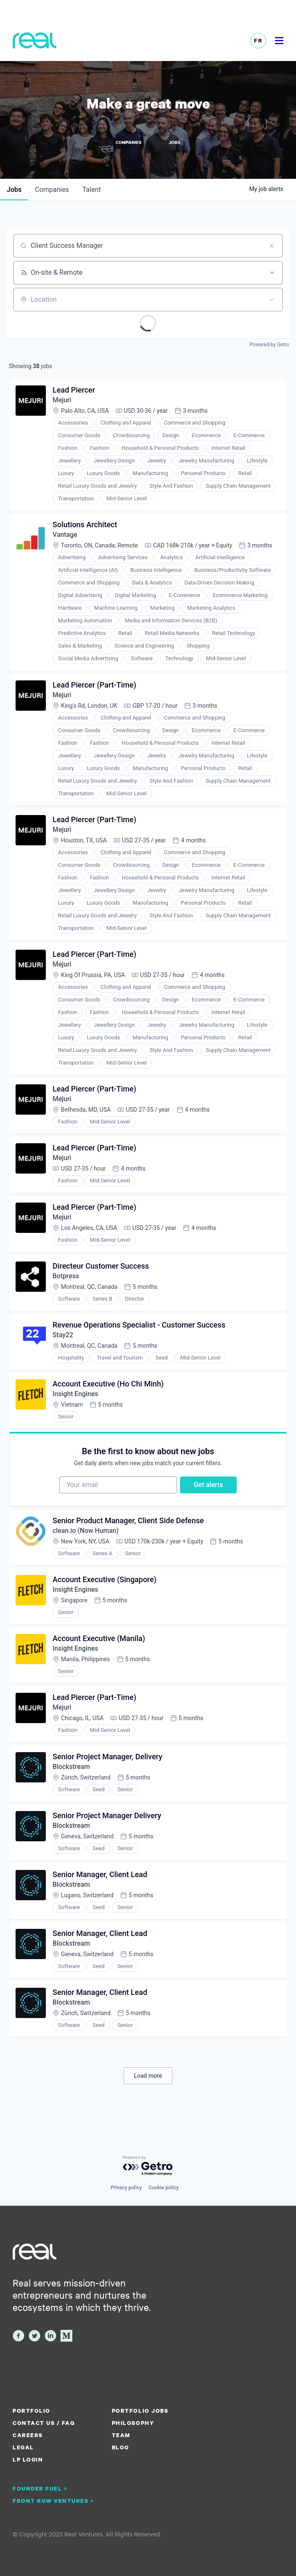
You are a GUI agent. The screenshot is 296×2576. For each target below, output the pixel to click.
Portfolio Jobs (140, 2410)
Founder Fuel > (40, 2488)
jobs (14, 190)
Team (121, 2435)
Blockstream (72, 1781)
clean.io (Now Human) (86, 1542)
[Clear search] (271, 245)
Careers (28, 2435)
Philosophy (133, 2423)
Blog (120, 2447)
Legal (23, 2447)
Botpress (66, 1283)
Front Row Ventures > (53, 2500)
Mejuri (62, 401)
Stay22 (63, 1342)
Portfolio (31, 2410)
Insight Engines (76, 1402)
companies (52, 190)
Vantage (65, 536)
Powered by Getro (269, 345)
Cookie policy (163, 2188)
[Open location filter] (271, 299)
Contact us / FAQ (44, 2423)
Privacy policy (126, 2188)
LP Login (28, 2459)
